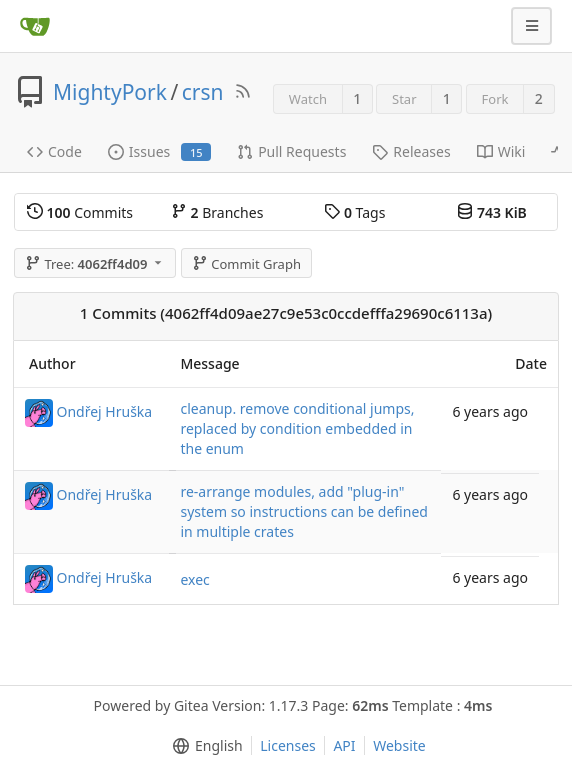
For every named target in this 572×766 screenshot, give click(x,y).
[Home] (35, 26)
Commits (80, 212)
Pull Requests (291, 151)
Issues (159, 151)
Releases (411, 151)
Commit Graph (246, 264)
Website (399, 745)
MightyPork (110, 92)
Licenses (288, 745)
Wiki (501, 151)
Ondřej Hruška (105, 411)
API (344, 745)
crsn (203, 92)
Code (54, 151)
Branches (217, 212)
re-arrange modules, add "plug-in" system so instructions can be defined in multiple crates (303, 511)
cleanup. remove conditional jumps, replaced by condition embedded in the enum (297, 428)
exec (194, 579)
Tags (354, 212)
